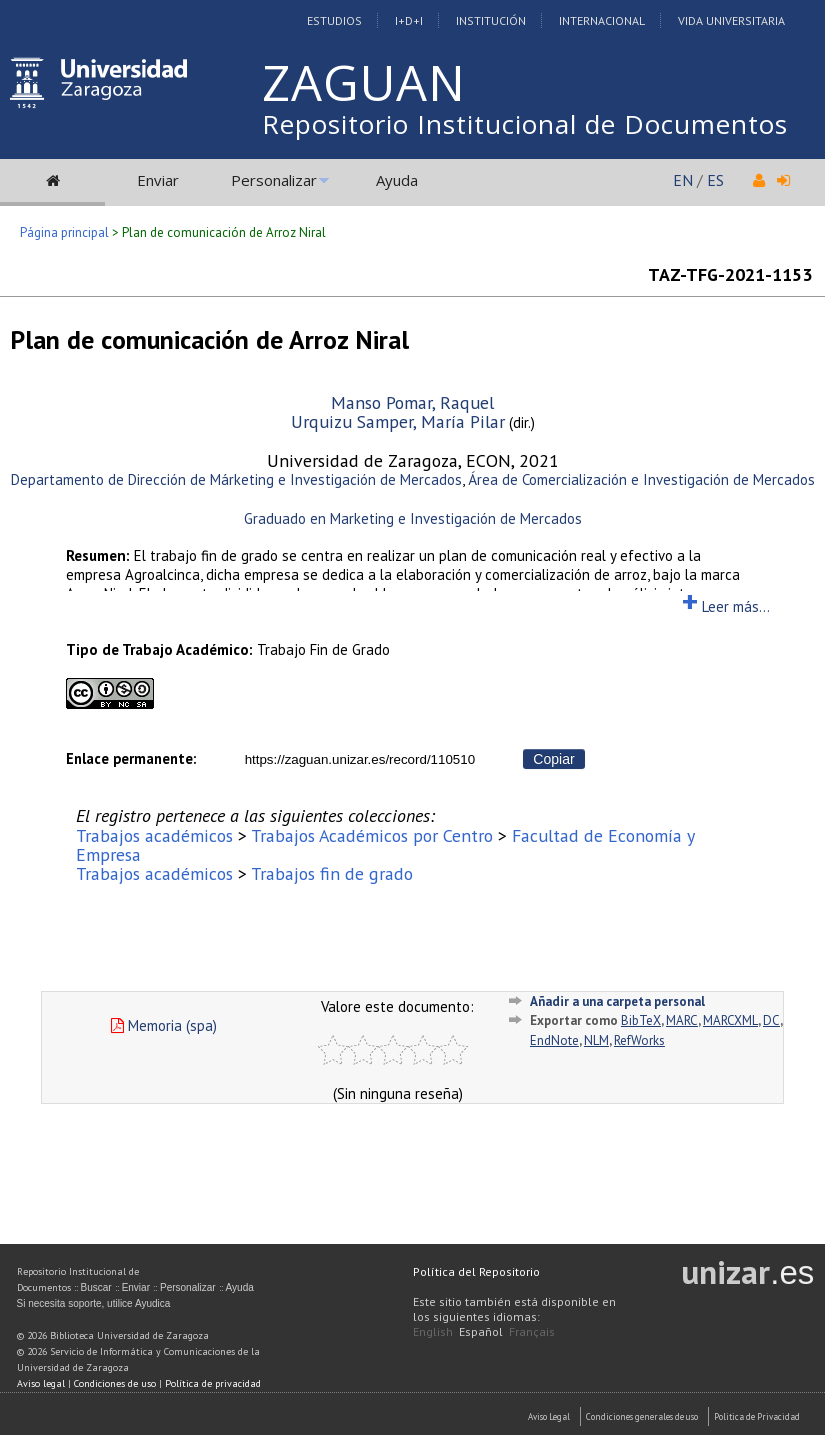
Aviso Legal (549, 1416)
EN (683, 180)
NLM (596, 1040)
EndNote (554, 1040)
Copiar (553, 759)
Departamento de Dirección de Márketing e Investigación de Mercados (236, 479)
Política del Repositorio (476, 1271)
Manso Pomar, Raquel (412, 402)
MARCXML (730, 1020)
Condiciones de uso (115, 1383)
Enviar (158, 180)
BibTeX (641, 1020)
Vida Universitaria (731, 20)
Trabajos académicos (154, 835)
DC (771, 1020)
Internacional (602, 20)
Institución (491, 20)
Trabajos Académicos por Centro (372, 835)
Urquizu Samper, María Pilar (398, 421)
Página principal (64, 232)
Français (532, 1331)
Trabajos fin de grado (332, 873)
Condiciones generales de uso (642, 1416)
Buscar (96, 1287)
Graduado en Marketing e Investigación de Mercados (413, 518)
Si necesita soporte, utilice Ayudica (94, 1303)
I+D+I (409, 20)
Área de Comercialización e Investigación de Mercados (641, 479)
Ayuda (397, 180)
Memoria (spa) (164, 1025)
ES (715, 180)
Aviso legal (41, 1383)
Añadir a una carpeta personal (617, 1001)
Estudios (334, 20)
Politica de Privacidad (757, 1416)
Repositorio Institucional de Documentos (525, 124)
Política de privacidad (213, 1383)
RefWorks (639, 1040)
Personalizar (274, 180)
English (433, 1331)
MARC (682, 1020)
